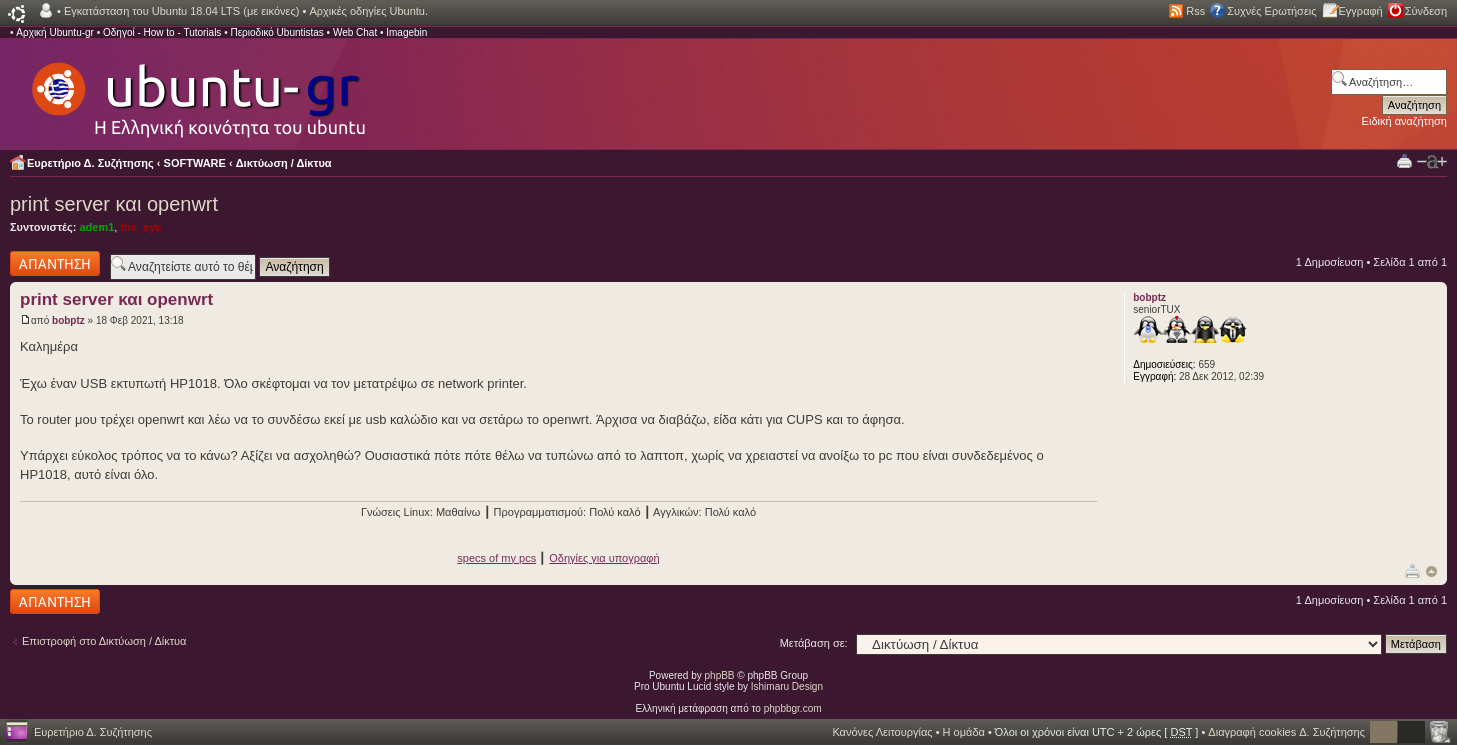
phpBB (720, 675)
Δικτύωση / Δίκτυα (284, 163)
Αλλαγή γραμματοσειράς (1432, 162)
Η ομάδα (964, 732)
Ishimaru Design (787, 686)
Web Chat (355, 32)
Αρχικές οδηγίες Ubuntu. (368, 11)
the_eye (140, 227)
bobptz (68, 320)
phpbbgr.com (793, 708)
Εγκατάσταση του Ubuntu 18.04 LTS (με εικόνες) (181, 11)
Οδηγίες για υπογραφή (604, 558)
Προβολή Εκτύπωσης (1404, 160)
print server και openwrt (114, 204)
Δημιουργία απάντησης (55, 263)
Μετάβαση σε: (814, 643)
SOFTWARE (195, 163)
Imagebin (406, 32)
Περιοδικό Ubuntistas (276, 32)
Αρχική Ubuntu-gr (55, 32)
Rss (1195, 11)
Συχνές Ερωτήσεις (1271, 11)
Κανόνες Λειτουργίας (882, 732)
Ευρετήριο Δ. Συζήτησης (90, 163)
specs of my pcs (496, 558)
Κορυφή (1431, 571)
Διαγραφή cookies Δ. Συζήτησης (1286, 732)
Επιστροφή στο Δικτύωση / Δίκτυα (104, 641)
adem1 (96, 227)
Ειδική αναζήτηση (1404, 121)
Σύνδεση (1426, 11)
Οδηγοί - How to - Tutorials (162, 32)
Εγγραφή (1361, 11)
